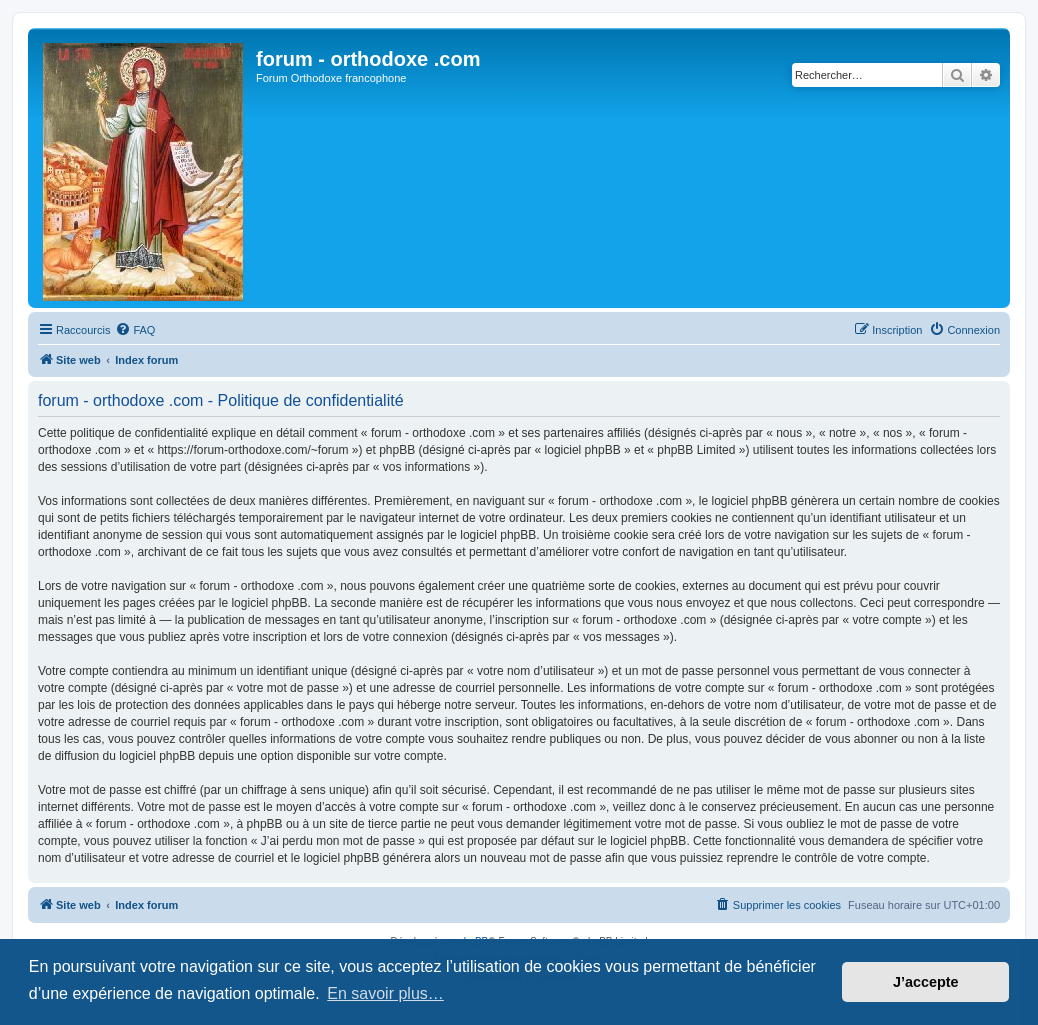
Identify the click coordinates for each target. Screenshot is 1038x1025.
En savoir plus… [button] (385, 993)
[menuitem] (135, 330)
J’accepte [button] (926, 982)
